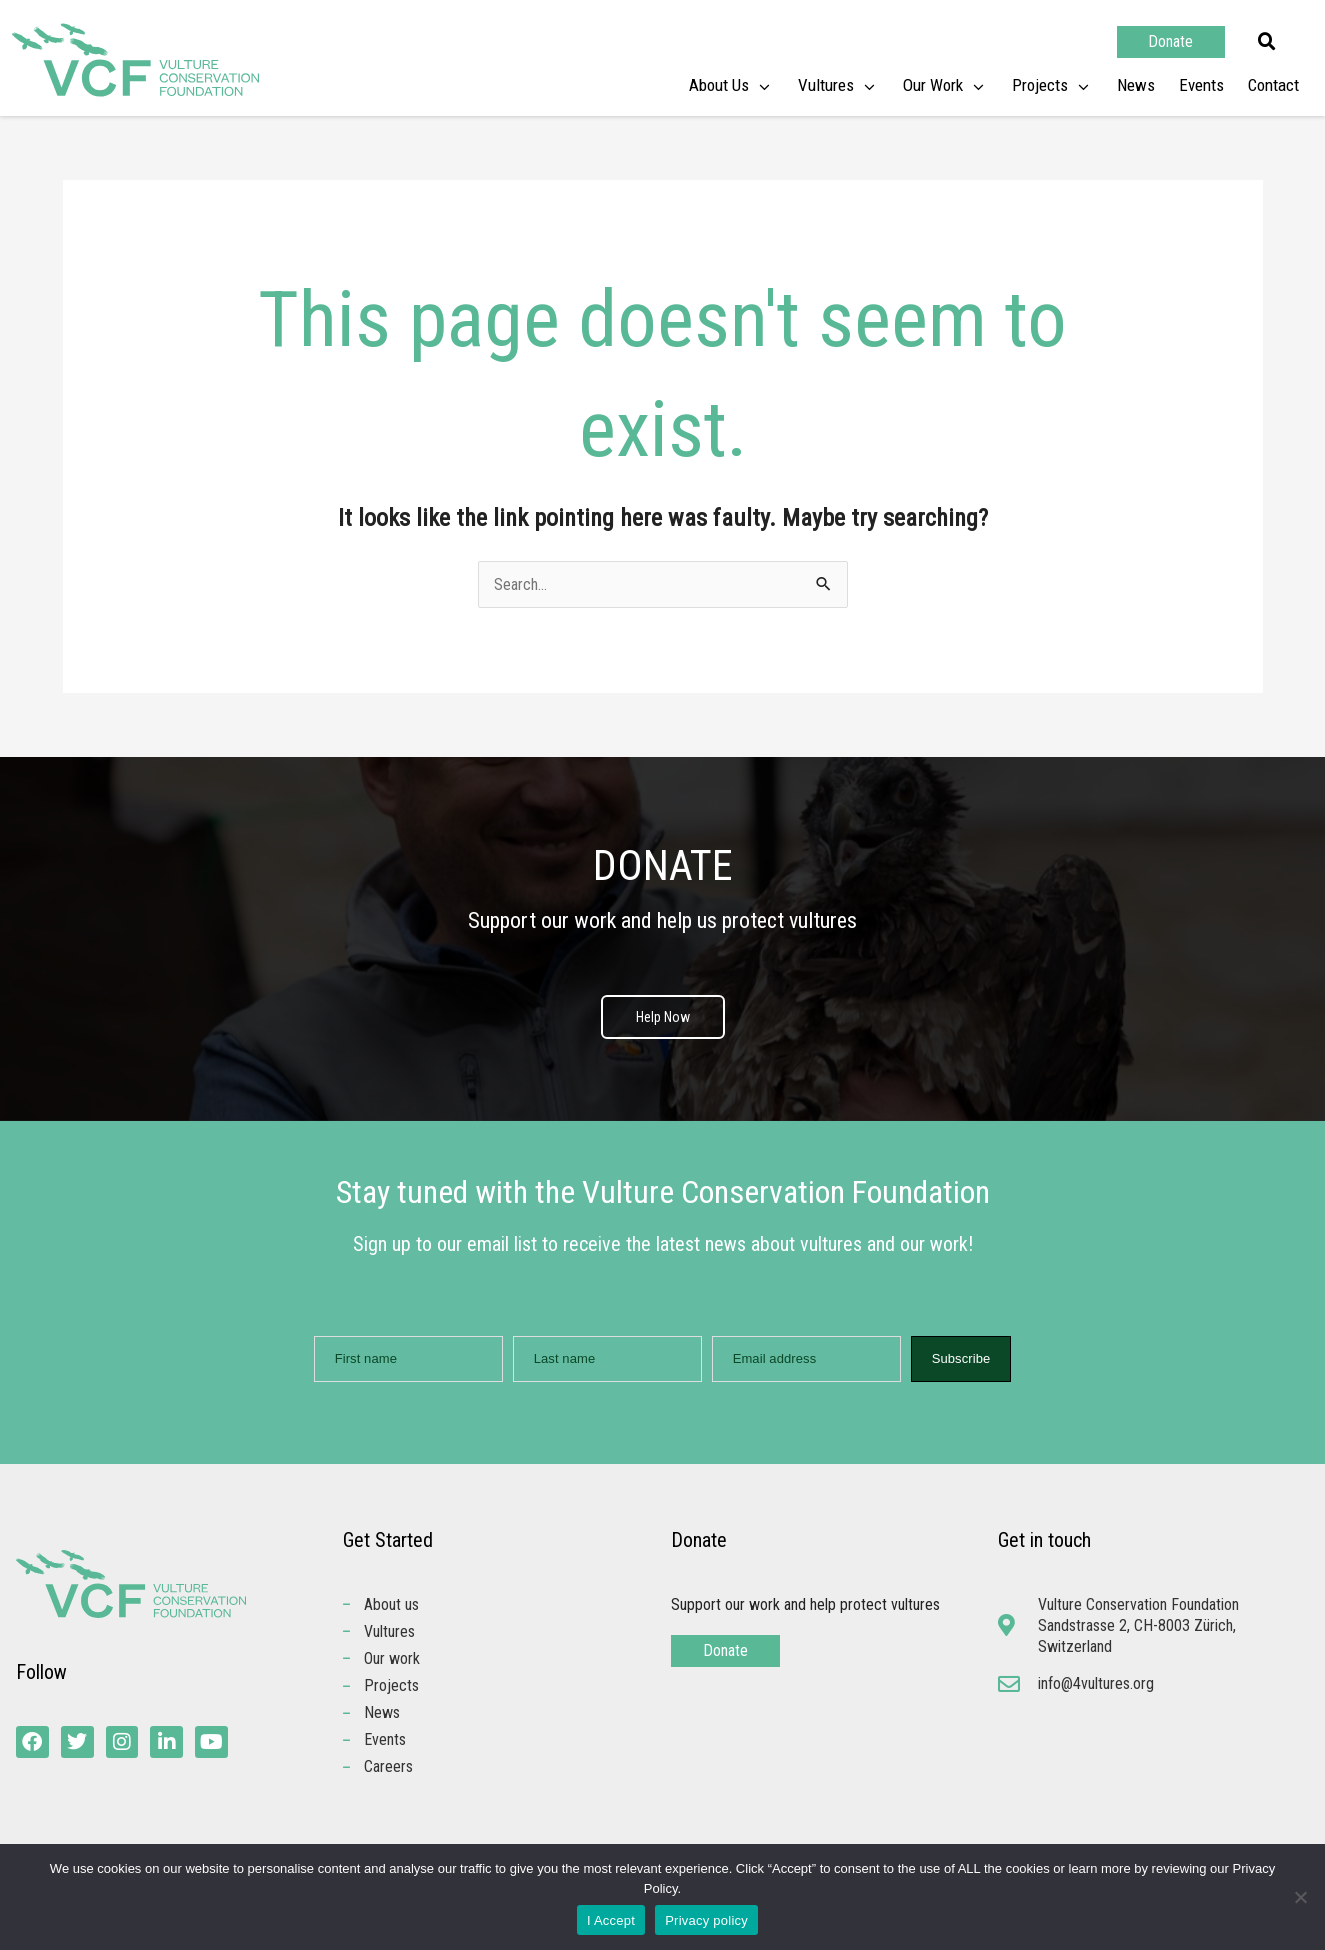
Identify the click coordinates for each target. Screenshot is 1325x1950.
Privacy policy (706, 1920)
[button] (1267, 42)
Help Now (663, 1017)
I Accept (611, 1920)
